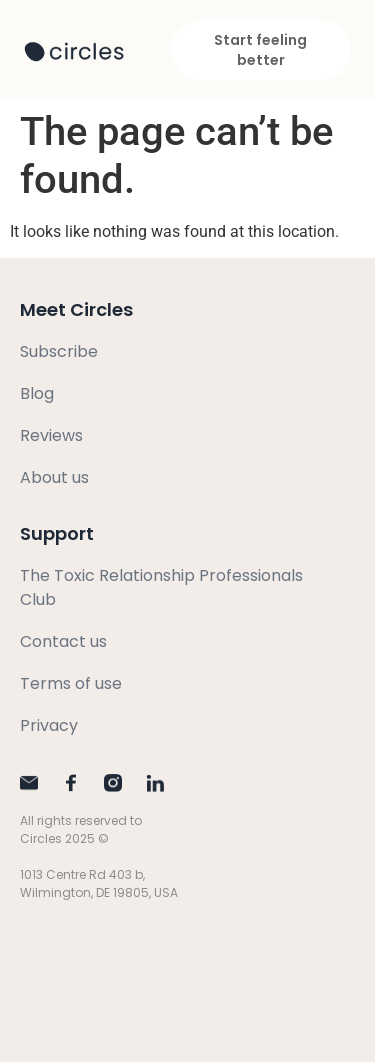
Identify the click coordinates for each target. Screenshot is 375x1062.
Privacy (49, 725)
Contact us (63, 641)
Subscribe (59, 351)
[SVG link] (74, 52)
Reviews (51, 435)
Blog (37, 393)
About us (54, 477)
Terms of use (71, 683)
